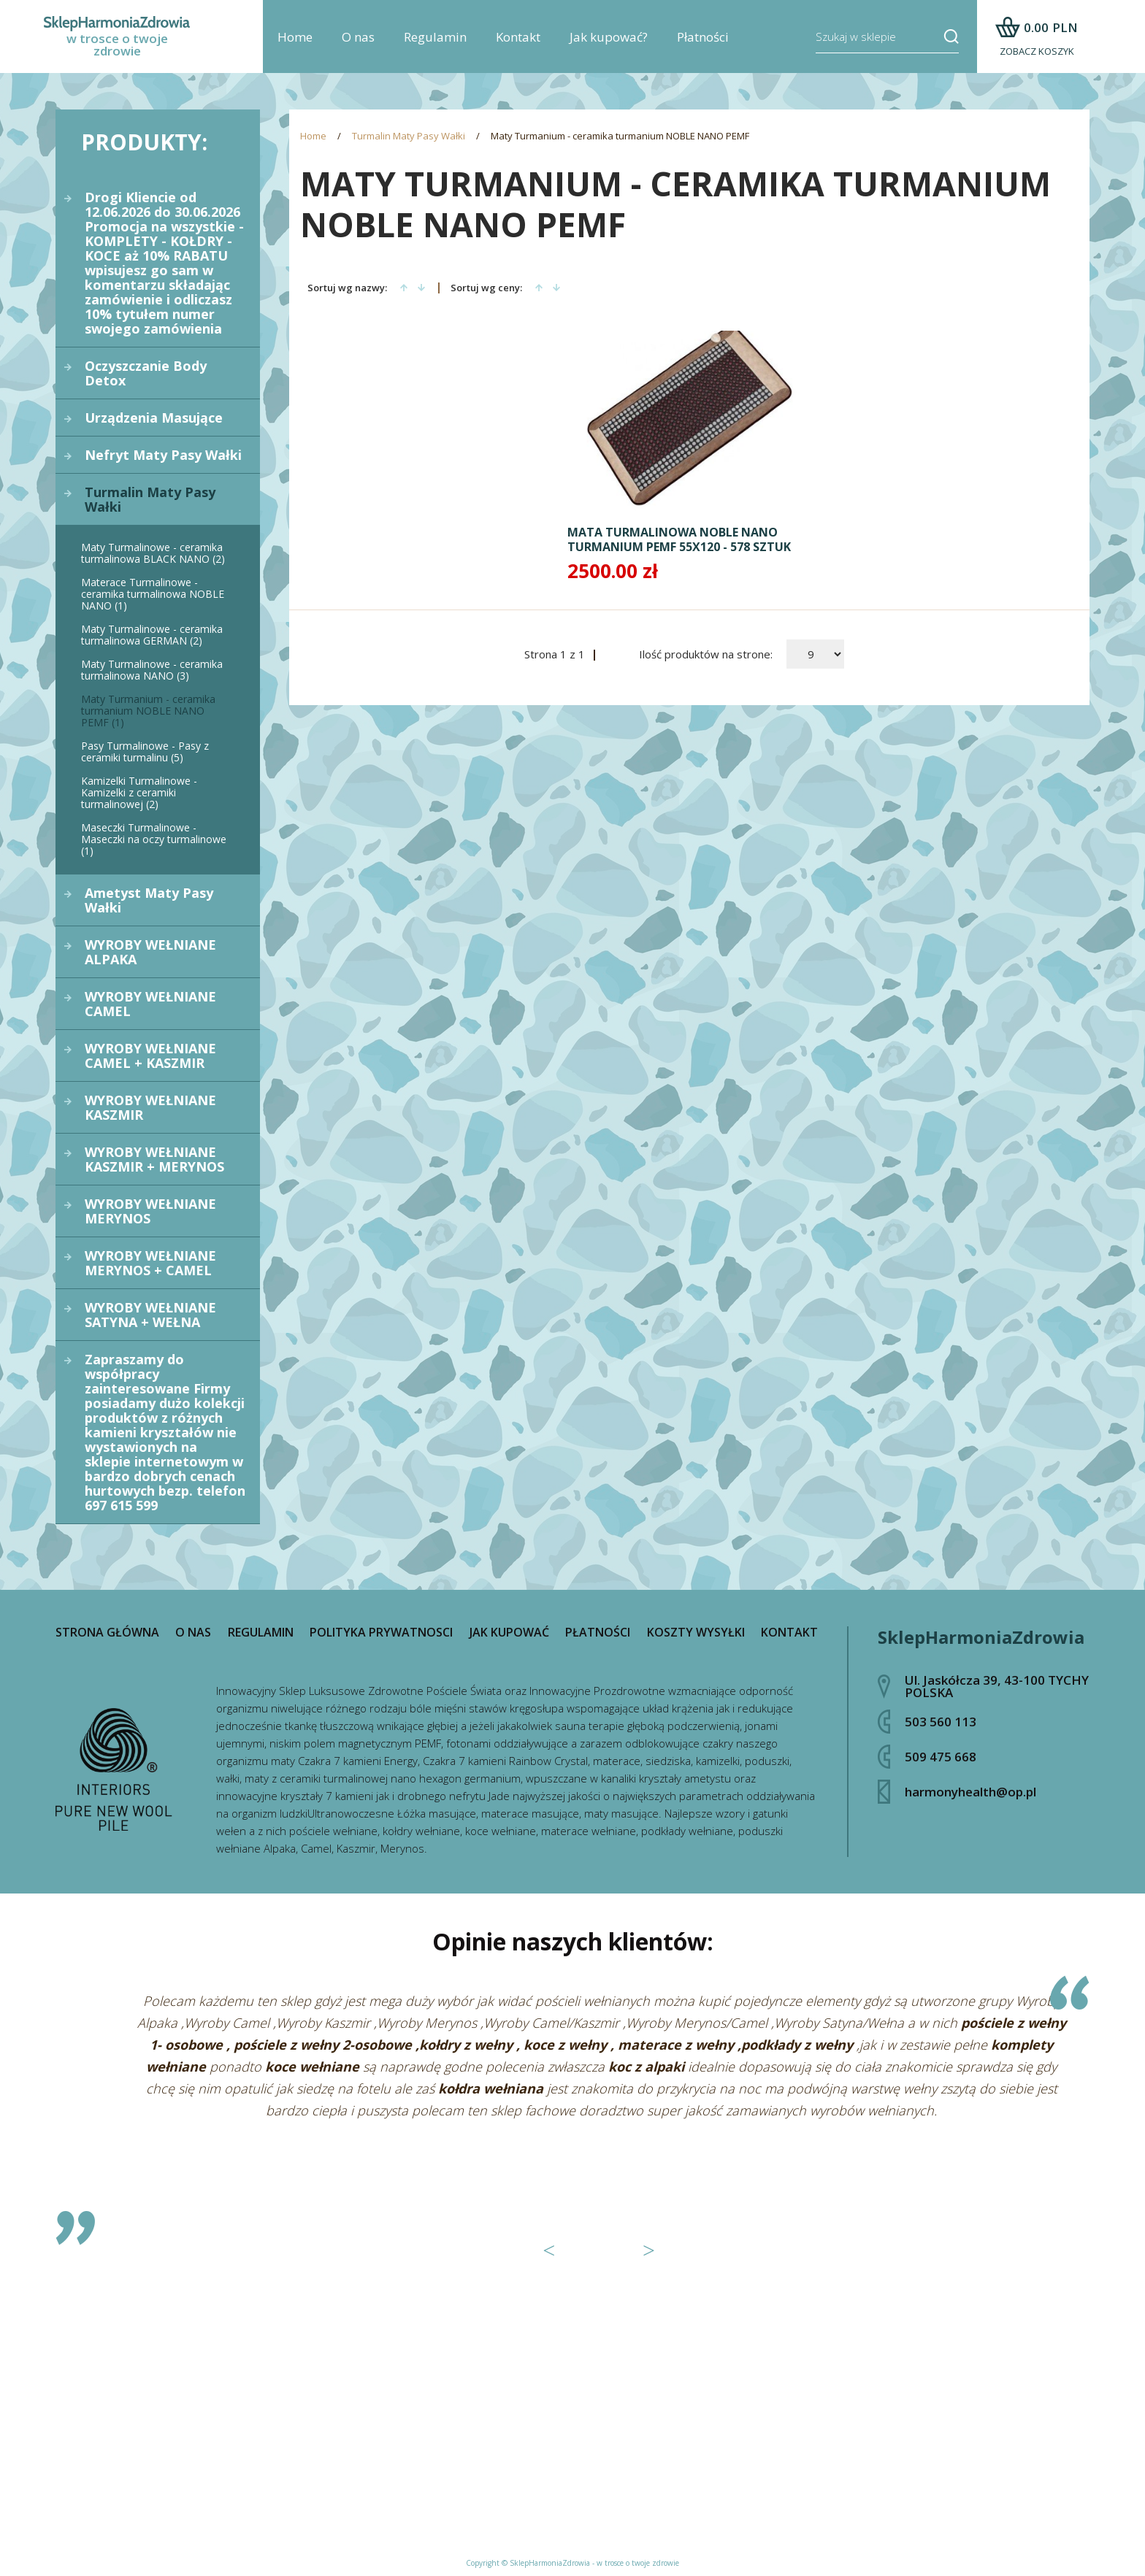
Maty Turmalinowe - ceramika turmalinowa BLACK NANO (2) (153, 553)
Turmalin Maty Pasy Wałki (150, 499)
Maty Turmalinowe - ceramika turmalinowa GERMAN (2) (152, 634)
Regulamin (435, 36)
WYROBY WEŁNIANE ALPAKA (150, 952)
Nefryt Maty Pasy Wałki (163, 455)
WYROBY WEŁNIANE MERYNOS (150, 1211)
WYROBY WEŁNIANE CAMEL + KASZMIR (150, 1055)
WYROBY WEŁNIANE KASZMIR (150, 1107)
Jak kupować (509, 1632)
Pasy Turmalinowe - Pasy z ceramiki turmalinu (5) (145, 751)
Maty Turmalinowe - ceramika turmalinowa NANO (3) (152, 670)
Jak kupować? (609, 36)
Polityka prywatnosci (381, 1632)
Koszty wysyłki (696, 1632)
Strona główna (107, 1632)
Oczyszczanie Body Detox (146, 373)
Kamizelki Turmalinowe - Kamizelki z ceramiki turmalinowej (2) (139, 792)
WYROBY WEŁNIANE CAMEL (150, 1004)
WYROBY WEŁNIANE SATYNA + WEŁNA (150, 1315)
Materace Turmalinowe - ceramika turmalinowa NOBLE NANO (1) (152, 593)
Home (295, 36)
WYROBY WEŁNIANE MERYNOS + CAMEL (150, 1263)
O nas (358, 36)
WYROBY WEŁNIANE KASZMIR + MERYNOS (154, 1159)
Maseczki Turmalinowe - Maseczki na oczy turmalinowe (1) (153, 839)
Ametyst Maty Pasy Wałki (149, 900)
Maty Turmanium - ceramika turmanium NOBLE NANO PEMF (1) (148, 710)
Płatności (703, 36)
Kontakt (518, 36)
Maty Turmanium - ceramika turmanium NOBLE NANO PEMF (620, 136)
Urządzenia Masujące (154, 417)
